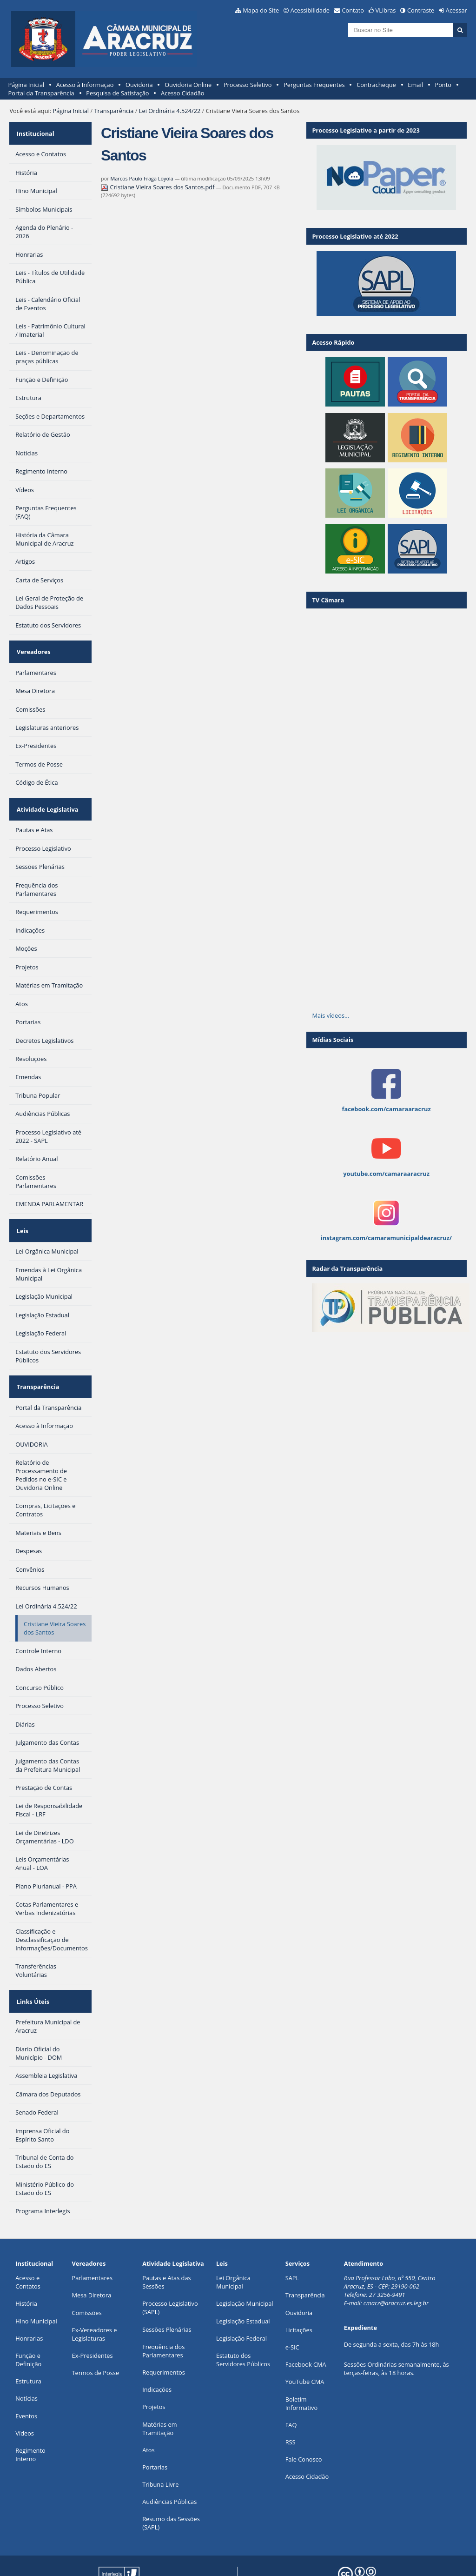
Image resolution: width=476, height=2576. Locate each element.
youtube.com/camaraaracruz (386, 1173)
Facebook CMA (305, 2328)
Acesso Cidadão (183, 93)
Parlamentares (92, 2242)
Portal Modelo (136, 2554)
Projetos (153, 2371)
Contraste (420, 10)
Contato (353, 10)
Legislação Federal (241, 2302)
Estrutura (28, 2345)
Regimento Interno (30, 2418)
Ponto (443, 84)
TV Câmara (328, 600)
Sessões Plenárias (166, 2293)
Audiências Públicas (169, 2466)
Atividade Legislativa (46, 794)
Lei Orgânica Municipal (233, 2246)
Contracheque (376, 84)
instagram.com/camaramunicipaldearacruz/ (386, 1238)
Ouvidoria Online (188, 84)
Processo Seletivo (248, 84)
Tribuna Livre (160, 2448)
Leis (21, 1210)
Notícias (26, 2362)
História (26, 2268)
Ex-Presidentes (92, 2320)
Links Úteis (31, 1968)
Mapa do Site (261, 10)
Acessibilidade (310, 10)
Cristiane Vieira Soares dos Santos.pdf (158, 187)
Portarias (154, 2431)
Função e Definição (28, 2324)
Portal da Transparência (41, 93)
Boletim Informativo (301, 2367)
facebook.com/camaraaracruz (386, 1109)
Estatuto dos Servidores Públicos (243, 2324)
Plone (140, 2561)
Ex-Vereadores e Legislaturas (94, 2298)
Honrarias (29, 2302)
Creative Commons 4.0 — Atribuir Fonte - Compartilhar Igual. (388, 2558)
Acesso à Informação (85, 84)
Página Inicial (26, 84)
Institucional (34, 130)
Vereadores (32, 643)
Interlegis (212, 2554)
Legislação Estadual (243, 2285)
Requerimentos (163, 2336)
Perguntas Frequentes (314, 84)
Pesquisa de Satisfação (117, 93)
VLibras (386, 10)
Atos (148, 2414)
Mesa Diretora (92, 2260)
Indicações (157, 2353)
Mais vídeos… (330, 1015)
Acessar (456, 10)
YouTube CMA (304, 2346)
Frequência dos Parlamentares (163, 2315)
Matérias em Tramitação (159, 2392)
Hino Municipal (36, 2285)
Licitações (298, 2294)
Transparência (113, 111)
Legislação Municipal (244, 2268)
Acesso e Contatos (27, 2246)
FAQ (291, 2389)
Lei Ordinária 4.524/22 (169, 111)
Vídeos (24, 2397)
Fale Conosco (303, 2423)
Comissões (87, 2277)
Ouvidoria (139, 84)
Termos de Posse (95, 2337)
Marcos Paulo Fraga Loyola (142, 178)
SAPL (292, 2242)
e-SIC (292, 2311)
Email (415, 84)
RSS (290, 2406)
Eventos (26, 2380)
